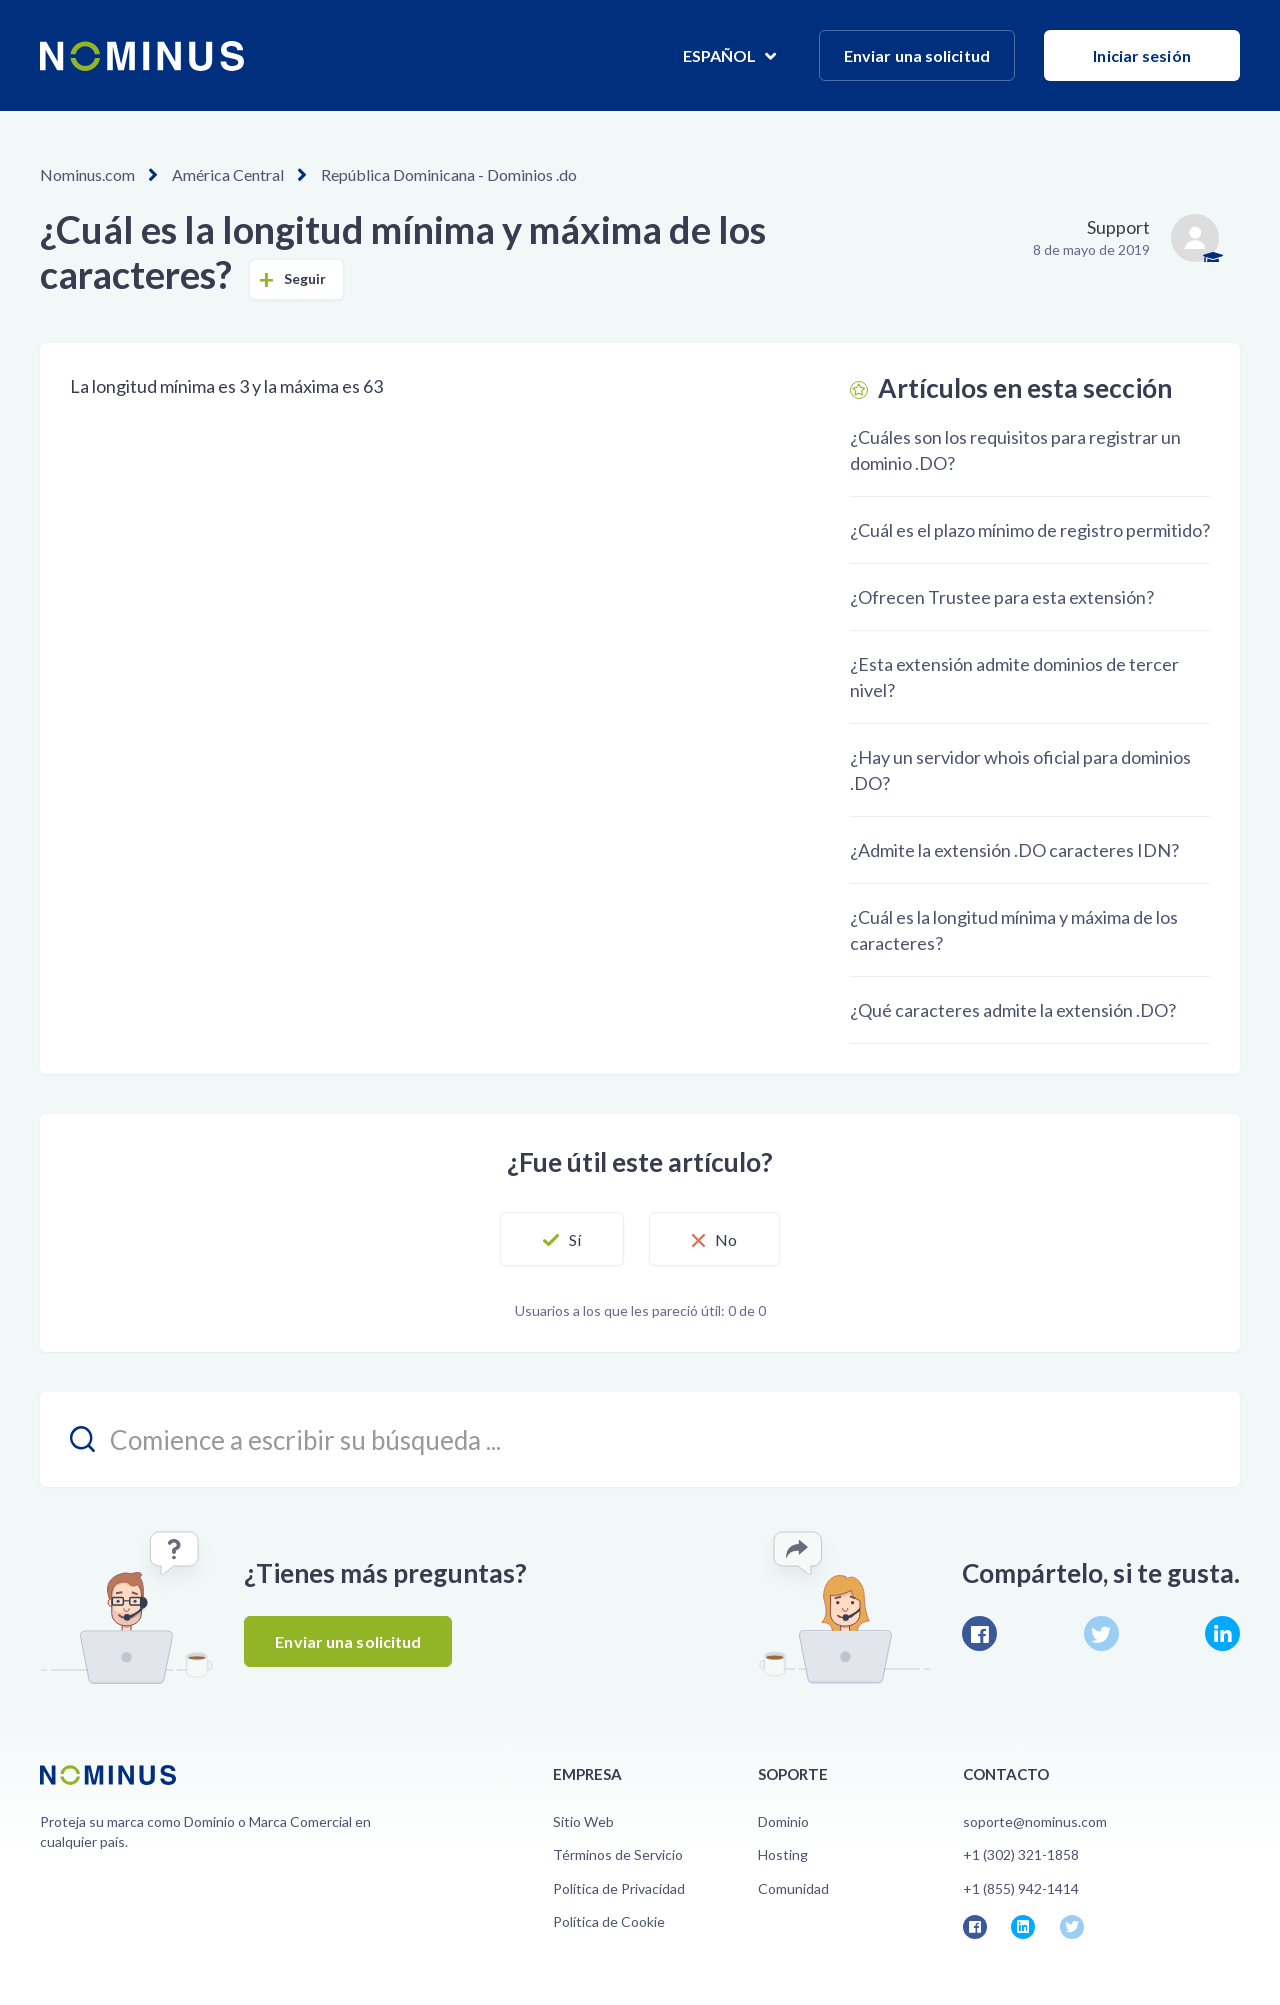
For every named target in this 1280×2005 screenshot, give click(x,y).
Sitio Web (583, 1821)
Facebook (979, 1633)
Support (1118, 227)
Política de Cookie (609, 1921)
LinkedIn (1222, 1633)
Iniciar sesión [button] (1141, 55)
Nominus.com (87, 174)
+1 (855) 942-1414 (1021, 1888)
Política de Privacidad (619, 1888)
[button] (562, 1239)
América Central (228, 174)
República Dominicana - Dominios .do (449, 174)
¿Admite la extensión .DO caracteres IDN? (1014, 850)
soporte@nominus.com (1035, 1821)
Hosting (783, 1854)
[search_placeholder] (640, 1439)
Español (721, 55)
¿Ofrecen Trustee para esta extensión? (1002, 597)
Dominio (783, 1821)
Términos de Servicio (618, 1854)
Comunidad (793, 1888)
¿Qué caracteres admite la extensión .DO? (1013, 1010)
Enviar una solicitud (917, 55)
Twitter (1101, 1633)
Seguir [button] (305, 278)
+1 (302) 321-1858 (1021, 1854)
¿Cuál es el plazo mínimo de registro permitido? (1030, 530)
